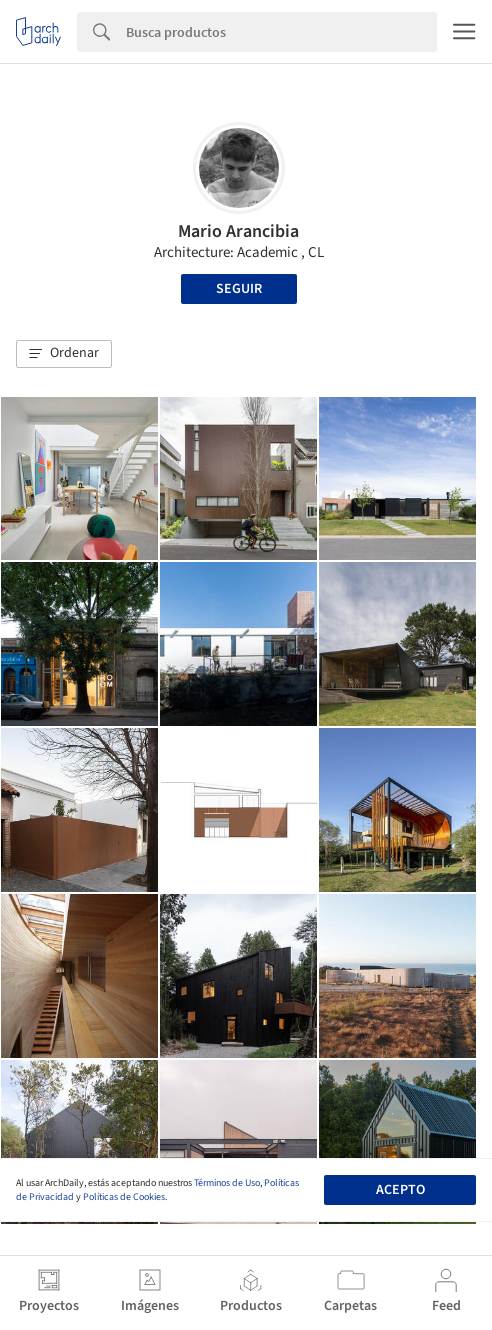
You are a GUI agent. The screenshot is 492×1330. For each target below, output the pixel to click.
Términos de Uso (227, 1183)
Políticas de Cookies (124, 1197)
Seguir (239, 289)
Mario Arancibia (238, 231)
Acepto (400, 1190)
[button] (64, 354)
